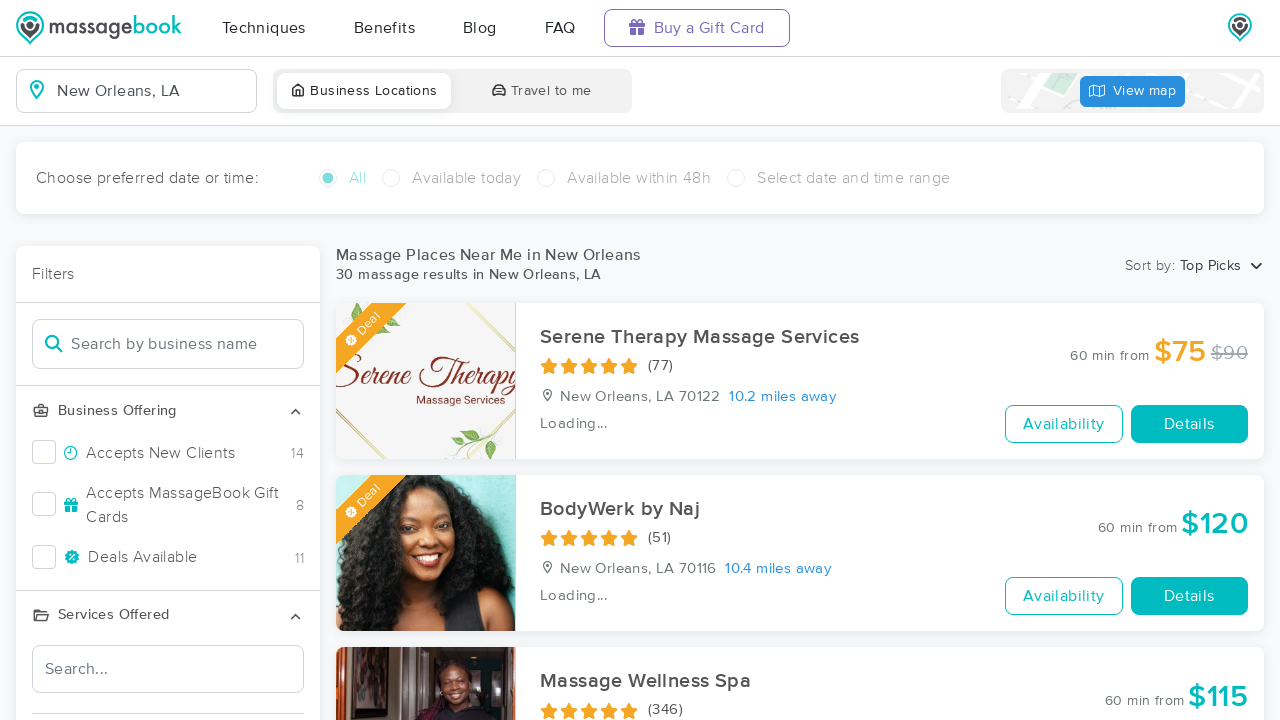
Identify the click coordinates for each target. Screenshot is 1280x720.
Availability (1064, 424)
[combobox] (152, 91)
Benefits (384, 28)
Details (1189, 424)
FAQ (560, 28)
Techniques (264, 28)
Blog (480, 28)
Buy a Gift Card (697, 27)
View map (1133, 91)
